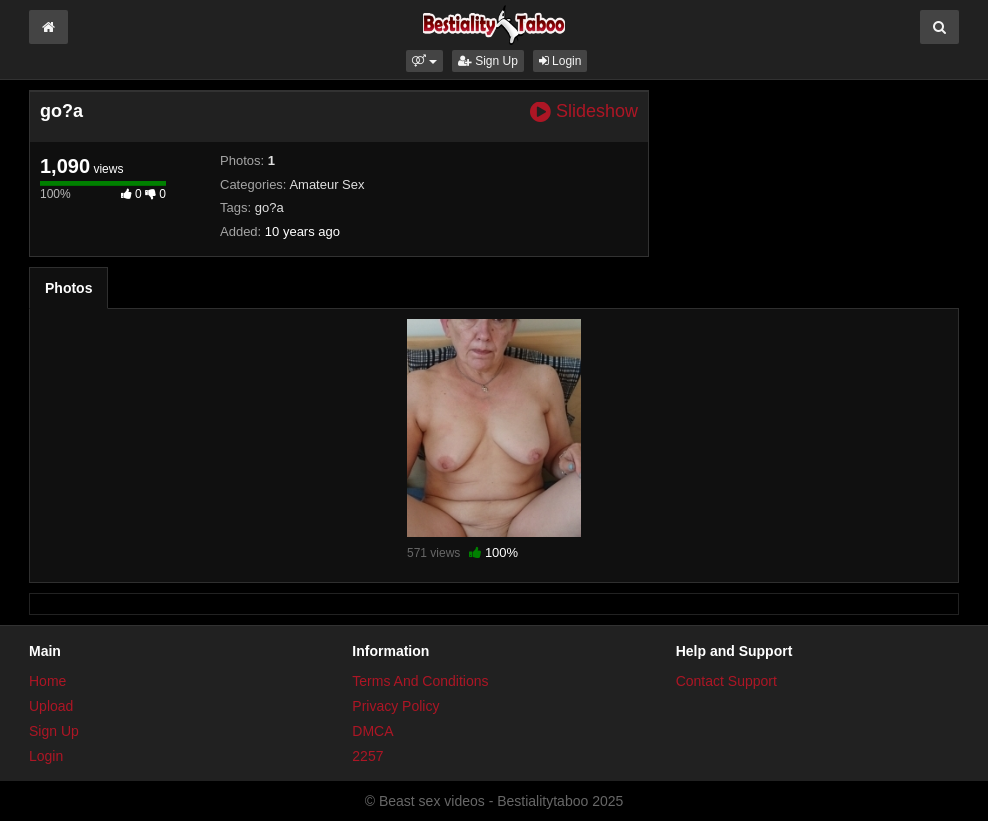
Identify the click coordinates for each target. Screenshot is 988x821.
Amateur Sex (326, 184)
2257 (367, 756)
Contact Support (726, 681)
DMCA (372, 731)
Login (560, 61)
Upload (51, 706)
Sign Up (488, 61)
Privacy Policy (395, 706)
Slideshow (584, 111)
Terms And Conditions (420, 681)
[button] (424, 61)
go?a (269, 207)
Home (47, 681)
